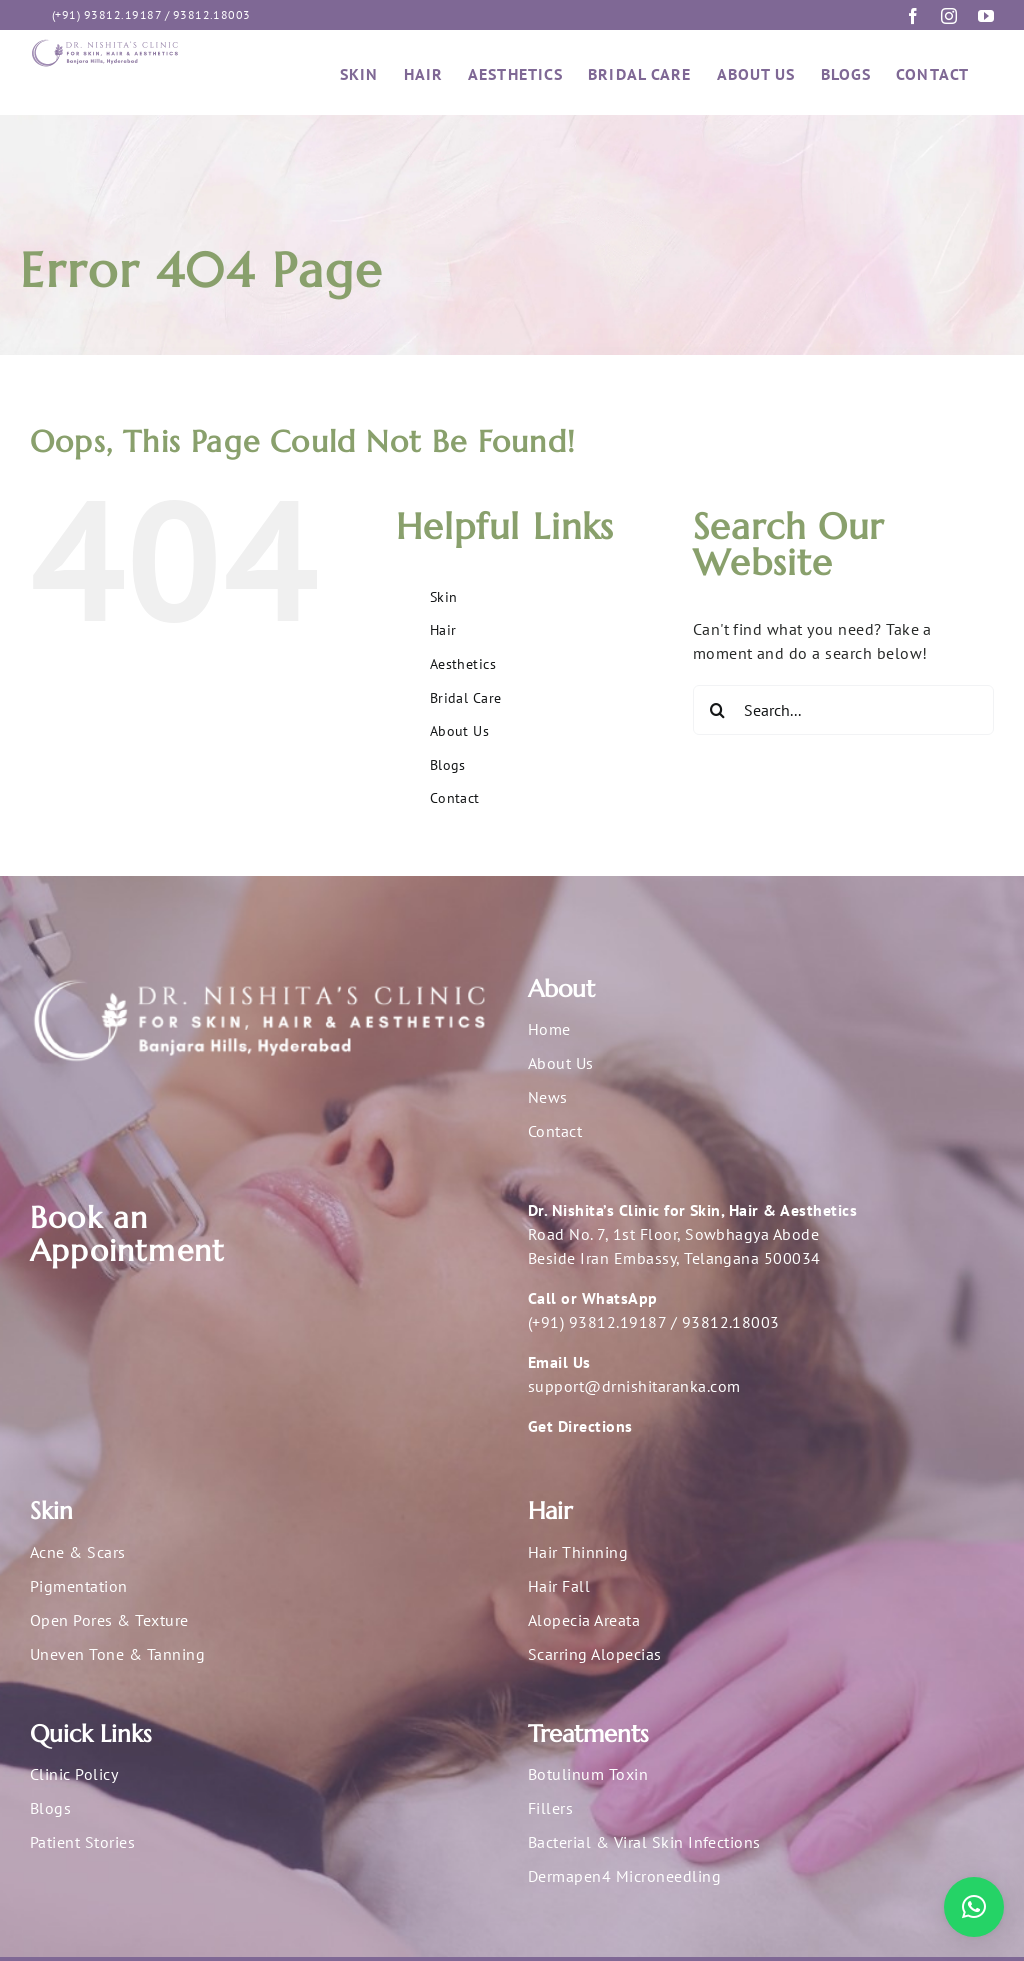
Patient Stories (82, 1842)
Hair (443, 630)
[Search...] (843, 710)
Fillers (550, 1808)
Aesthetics (463, 664)
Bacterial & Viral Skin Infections (644, 1842)
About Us (460, 731)
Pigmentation (79, 1586)
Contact (455, 798)
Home (549, 1029)
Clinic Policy (74, 1774)
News (548, 1097)
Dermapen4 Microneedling (624, 1876)
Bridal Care (466, 698)
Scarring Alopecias (595, 1654)
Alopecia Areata (584, 1620)
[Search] (718, 710)
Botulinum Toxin (588, 1774)
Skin (444, 597)
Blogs (448, 765)
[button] (974, 1907)
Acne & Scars (78, 1552)
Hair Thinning (578, 1552)
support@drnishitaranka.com (634, 1386)
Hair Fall (559, 1586)
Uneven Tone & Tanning (117, 1654)
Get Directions (580, 1426)
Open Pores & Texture (109, 1620)
